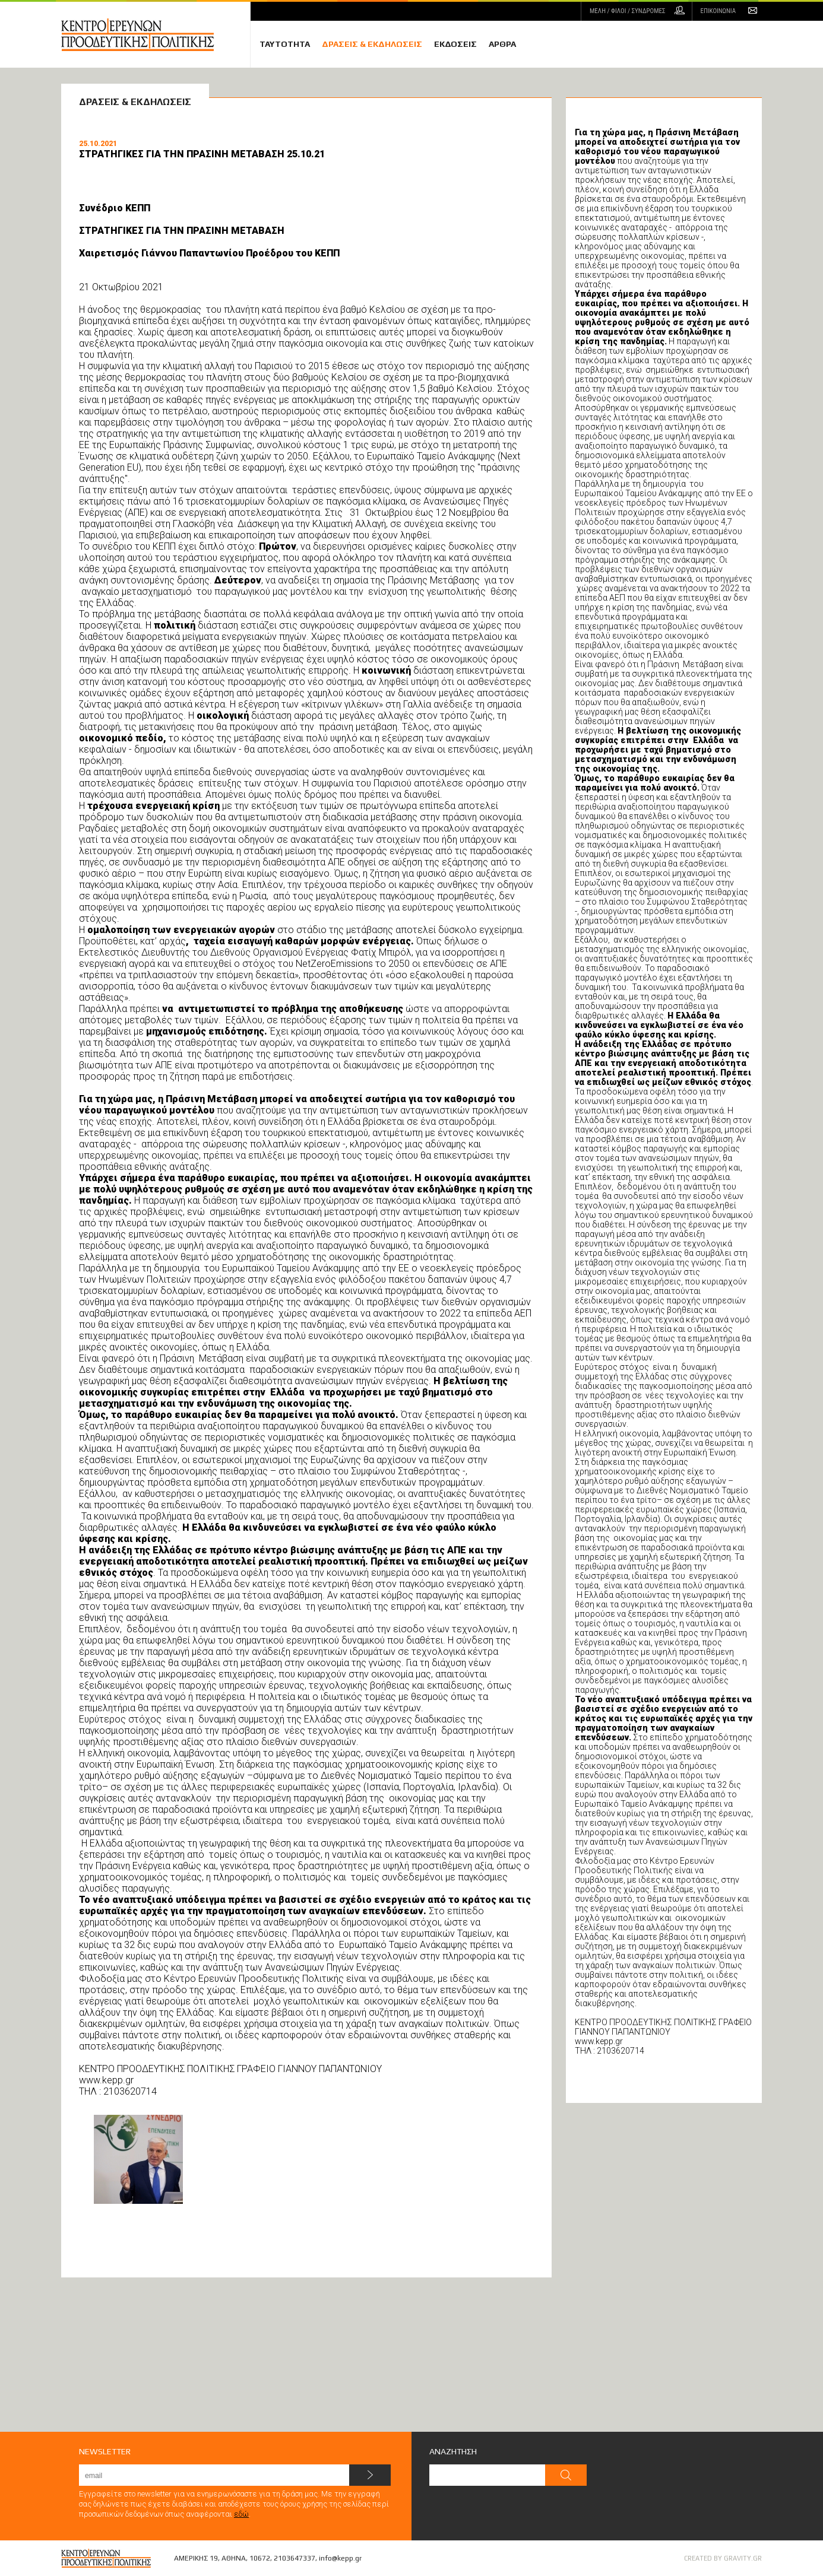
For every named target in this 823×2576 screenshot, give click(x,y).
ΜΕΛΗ (627, 11)
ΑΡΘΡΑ (502, 44)
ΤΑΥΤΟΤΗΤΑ (284, 44)
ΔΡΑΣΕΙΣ (372, 44)
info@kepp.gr (340, 2558)
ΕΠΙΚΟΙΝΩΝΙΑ (718, 11)
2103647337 (294, 2558)
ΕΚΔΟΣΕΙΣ (455, 44)
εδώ (241, 2514)
